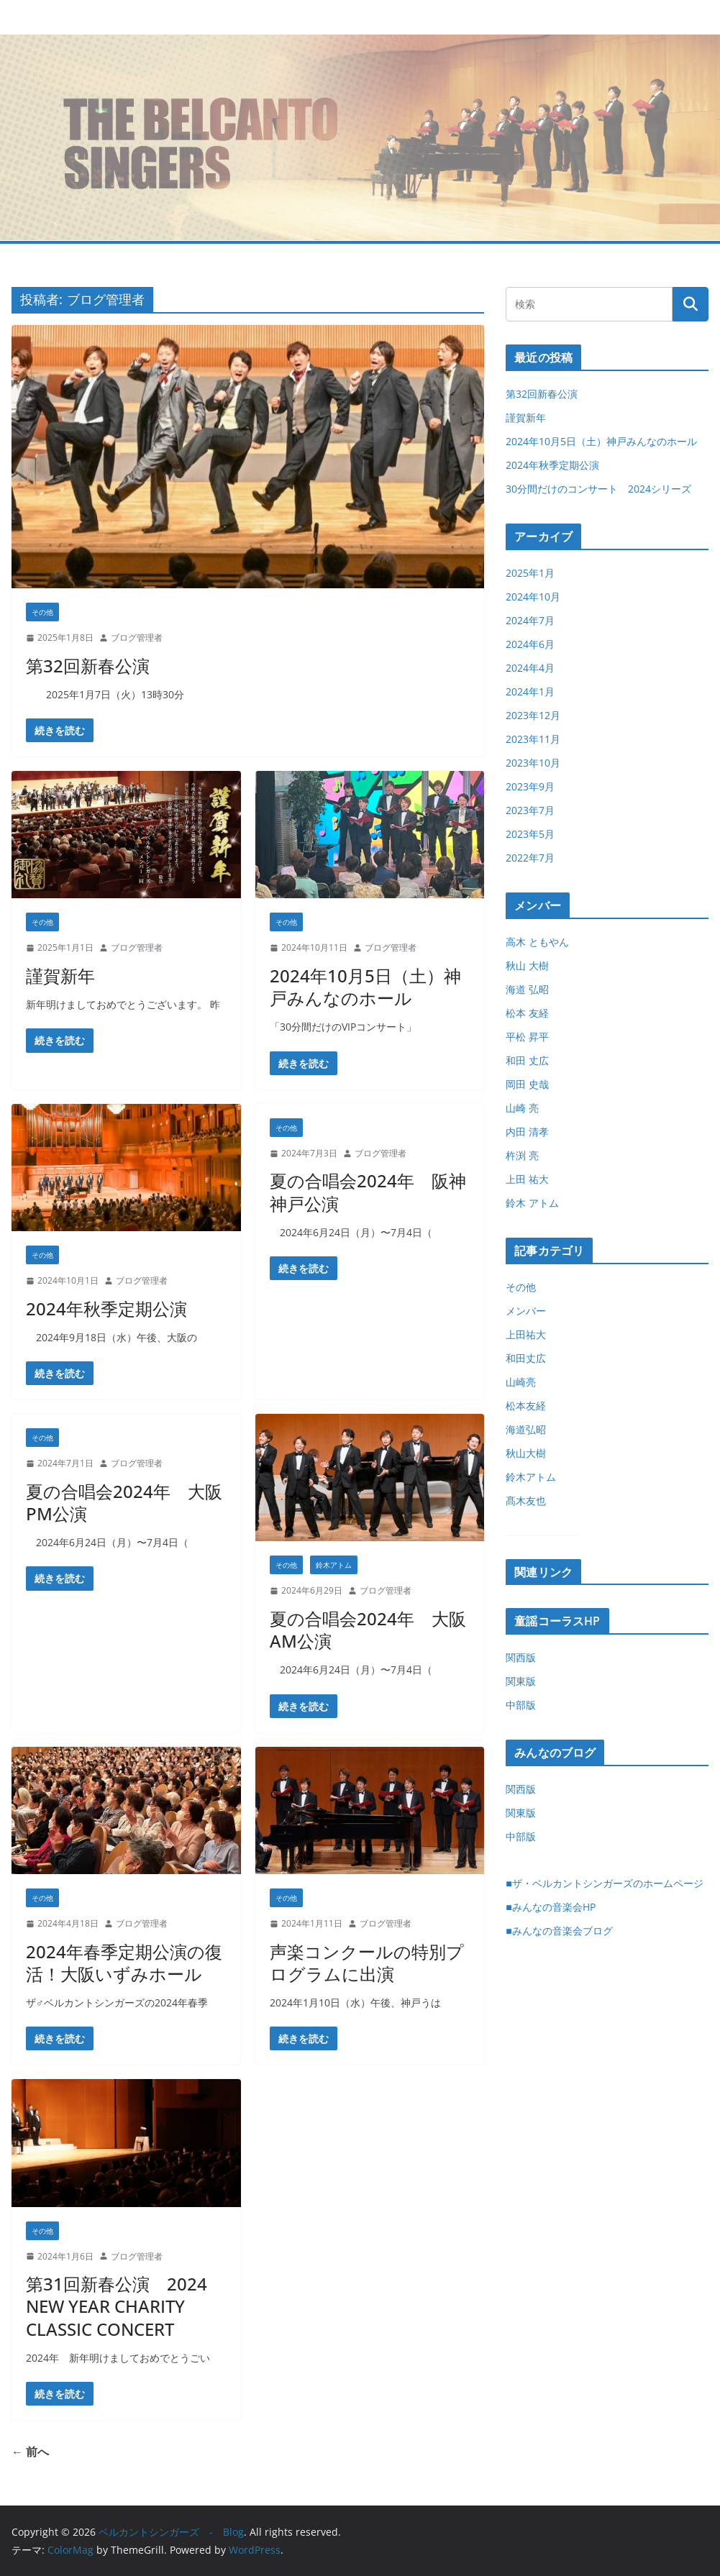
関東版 (521, 1681)
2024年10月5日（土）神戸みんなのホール (365, 987)
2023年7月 (530, 810)
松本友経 (526, 1405)
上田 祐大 (527, 1179)
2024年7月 (530, 620)
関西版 (521, 1657)
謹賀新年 (60, 975)
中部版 (521, 1705)
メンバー (526, 1310)
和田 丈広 (527, 1060)
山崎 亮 (522, 1108)
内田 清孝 (527, 1131)
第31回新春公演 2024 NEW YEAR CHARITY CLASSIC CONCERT (116, 2306)
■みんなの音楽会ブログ (559, 1930)
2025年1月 (530, 573)
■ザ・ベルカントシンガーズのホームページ (604, 1883)
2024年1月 (530, 691)
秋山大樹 (526, 1453)
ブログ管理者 (137, 637)
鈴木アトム (334, 1565)
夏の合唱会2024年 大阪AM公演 (368, 1630)
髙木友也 (526, 1500)
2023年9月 (530, 786)
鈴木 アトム (532, 1203)
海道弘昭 (526, 1429)
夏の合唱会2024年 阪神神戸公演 (368, 1192)
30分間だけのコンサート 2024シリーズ (598, 488)
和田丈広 (526, 1358)
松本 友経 (527, 1013)
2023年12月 (533, 715)
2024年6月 (530, 644)
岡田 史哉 (527, 1084)
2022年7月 (530, 857)
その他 (42, 612)
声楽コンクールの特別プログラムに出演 (367, 1963)
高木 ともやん (537, 942)
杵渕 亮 (522, 1155)
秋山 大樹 (527, 965)
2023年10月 (533, 762)
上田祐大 (526, 1334)
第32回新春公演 (88, 665)
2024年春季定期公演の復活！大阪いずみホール (124, 1963)
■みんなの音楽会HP (550, 1907)
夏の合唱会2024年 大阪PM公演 (124, 1502)
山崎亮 (521, 1382)
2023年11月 (533, 739)
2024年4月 (530, 668)
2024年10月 (533, 596)
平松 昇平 (527, 1036)
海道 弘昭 (527, 989)
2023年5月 (530, 834)
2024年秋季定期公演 (106, 1308)
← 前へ (30, 2451)
